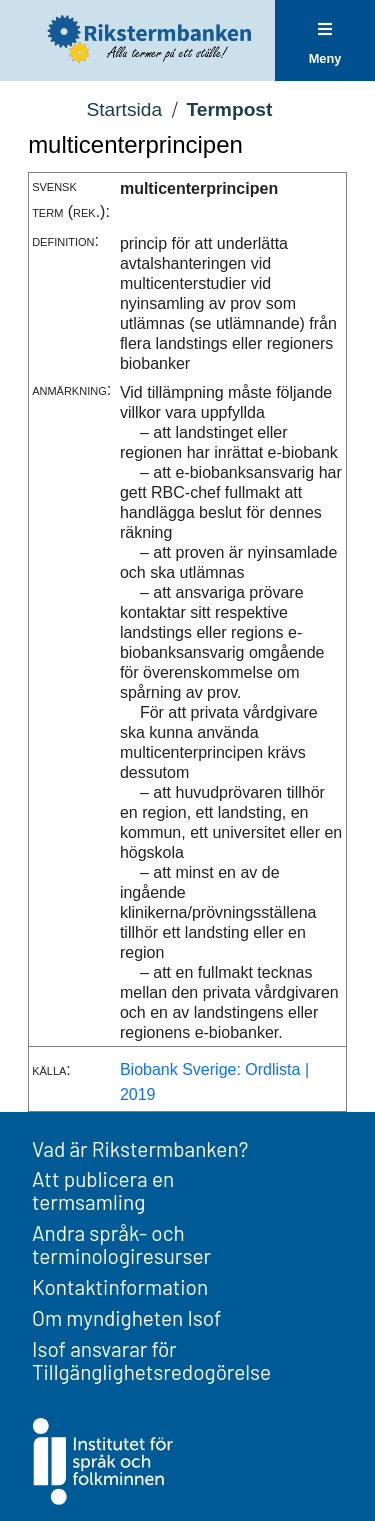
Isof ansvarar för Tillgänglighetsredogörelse (151, 1360)
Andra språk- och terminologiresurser (121, 1244)
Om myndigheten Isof (126, 1317)
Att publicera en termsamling (103, 1190)
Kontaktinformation (120, 1286)
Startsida (124, 109)
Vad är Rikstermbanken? (140, 1148)
